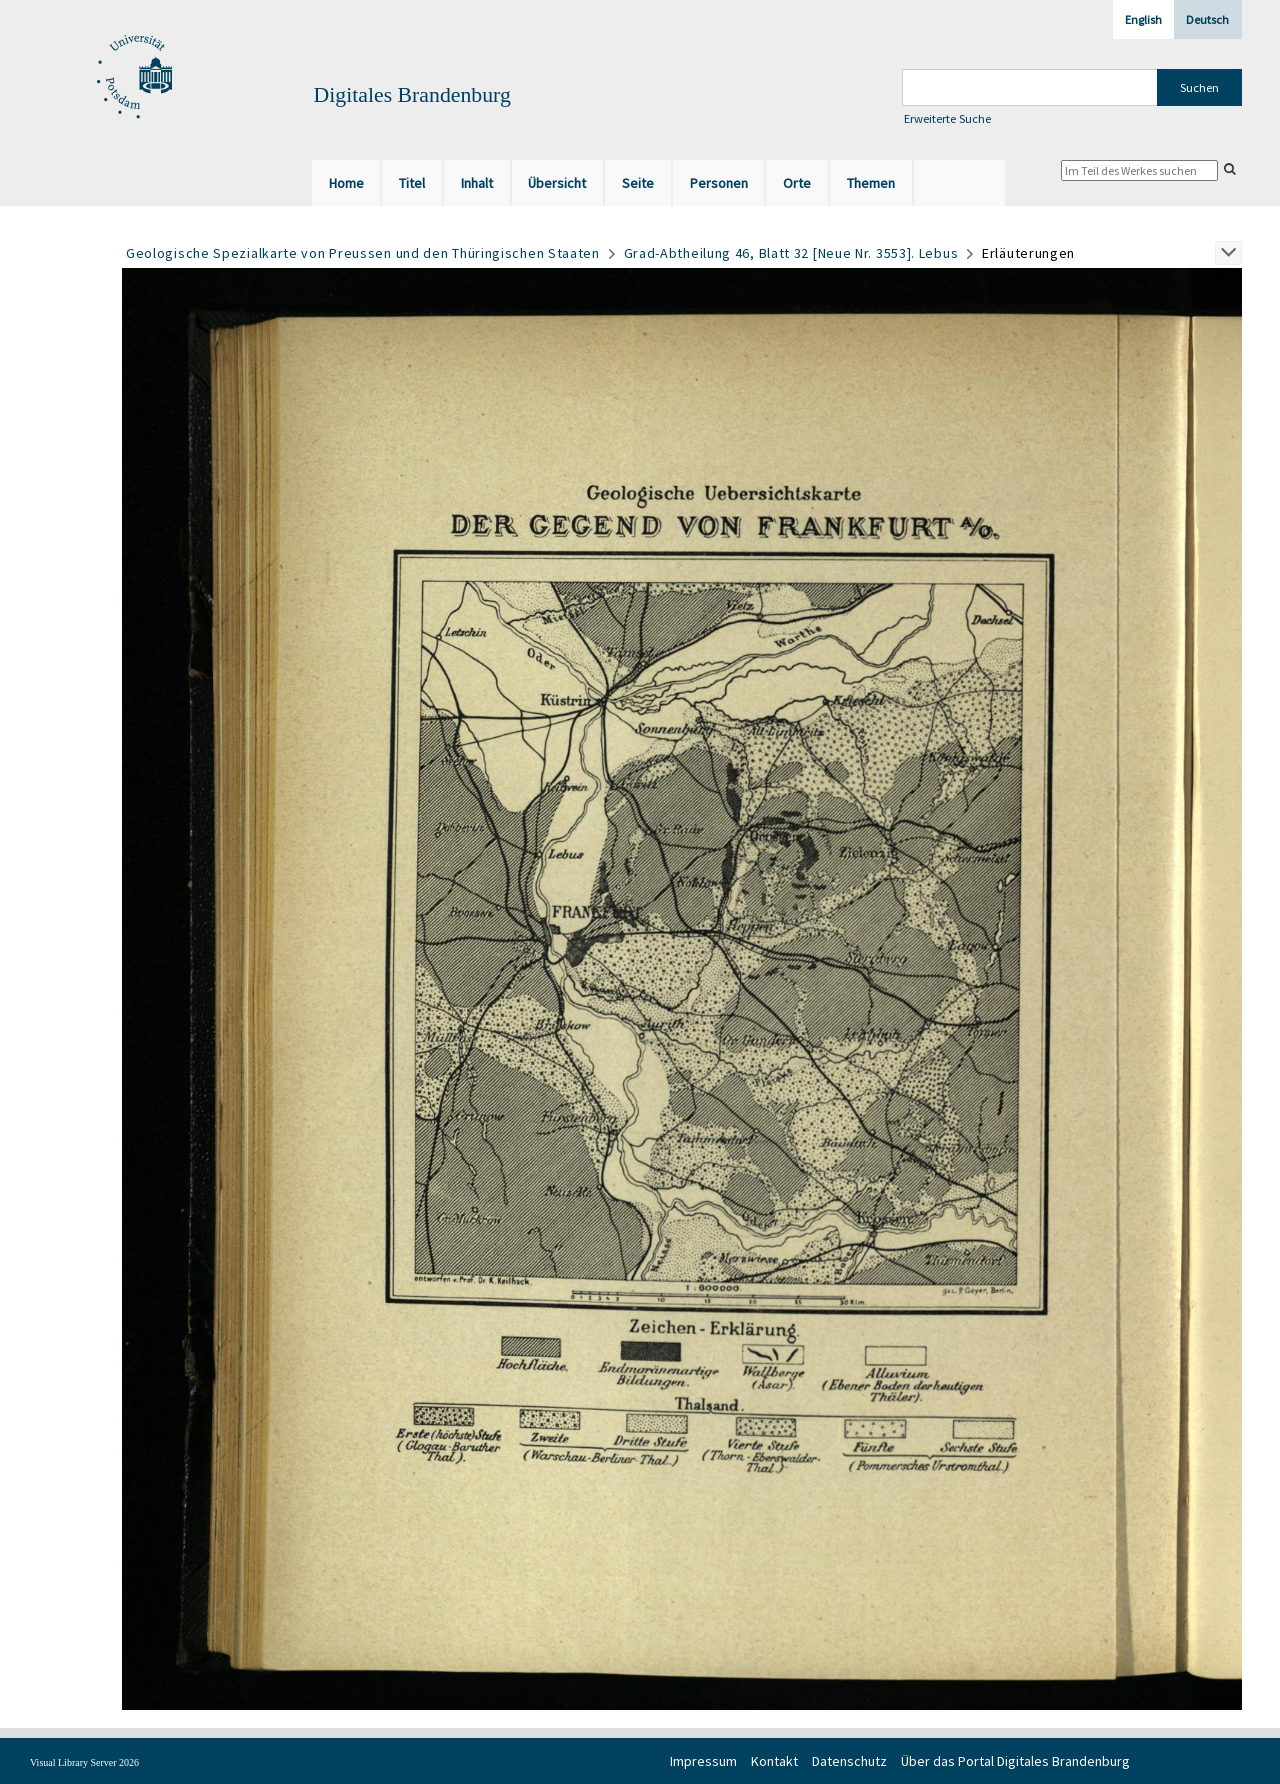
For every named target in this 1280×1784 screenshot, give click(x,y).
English (1143, 19)
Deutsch (1207, 19)
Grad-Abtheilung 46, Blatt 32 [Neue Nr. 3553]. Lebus (791, 253)
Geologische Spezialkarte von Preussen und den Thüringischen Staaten (363, 253)
